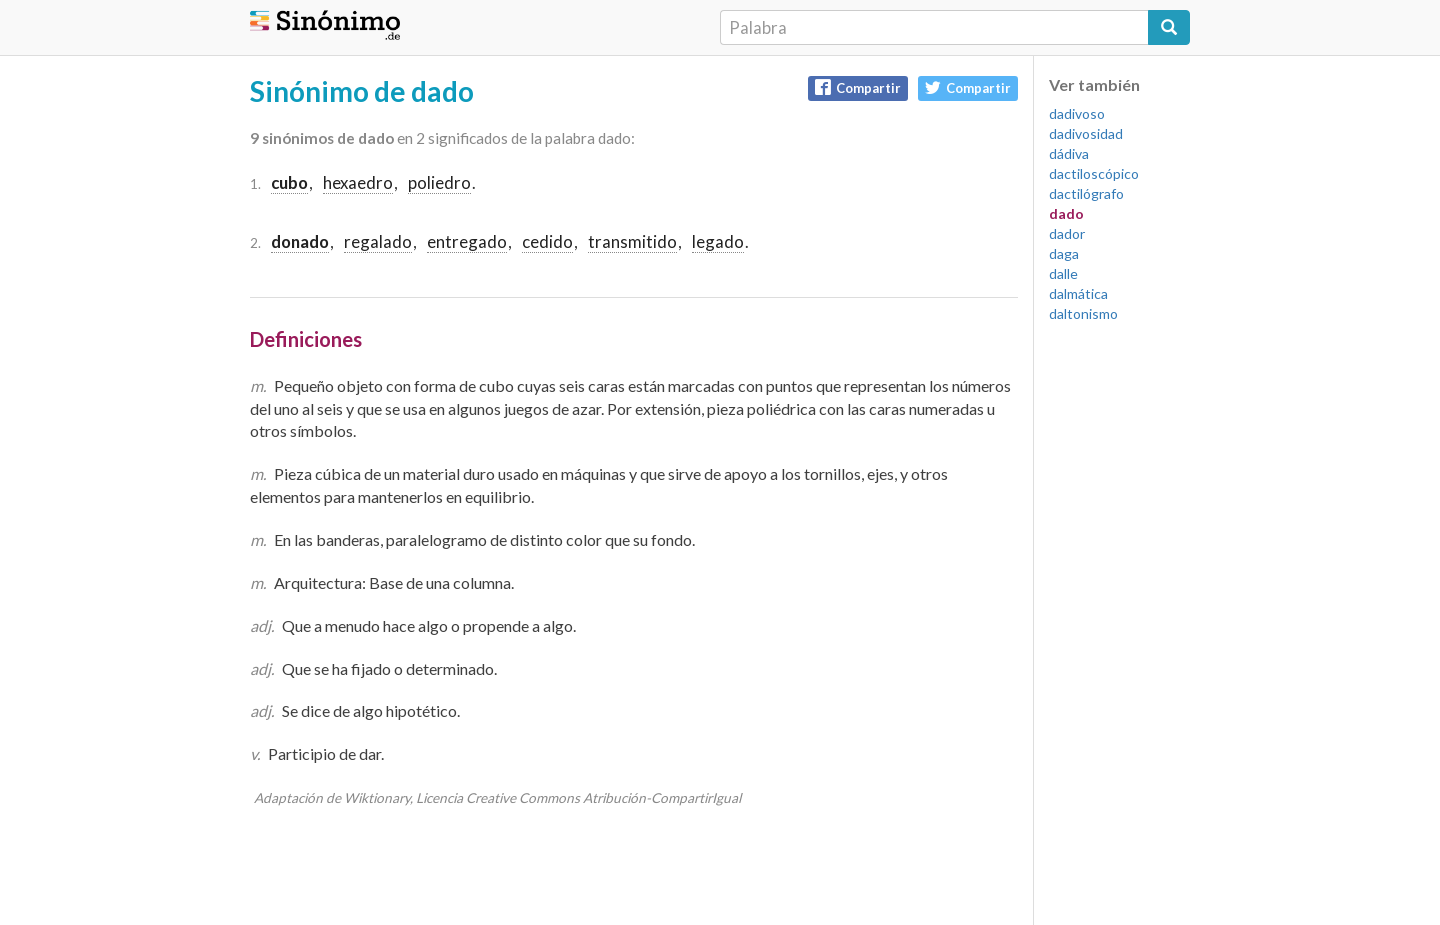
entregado (467, 241)
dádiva (1069, 153)
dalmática (1078, 293)
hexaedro (358, 182)
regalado (378, 241)
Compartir (858, 87)
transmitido (632, 241)
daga (1064, 253)
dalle (1063, 273)
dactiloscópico (1094, 173)
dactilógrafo (1086, 193)
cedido (547, 241)
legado (718, 241)
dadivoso (1077, 113)
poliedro (439, 182)
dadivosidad (1086, 133)
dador (1067, 233)
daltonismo (1083, 313)
